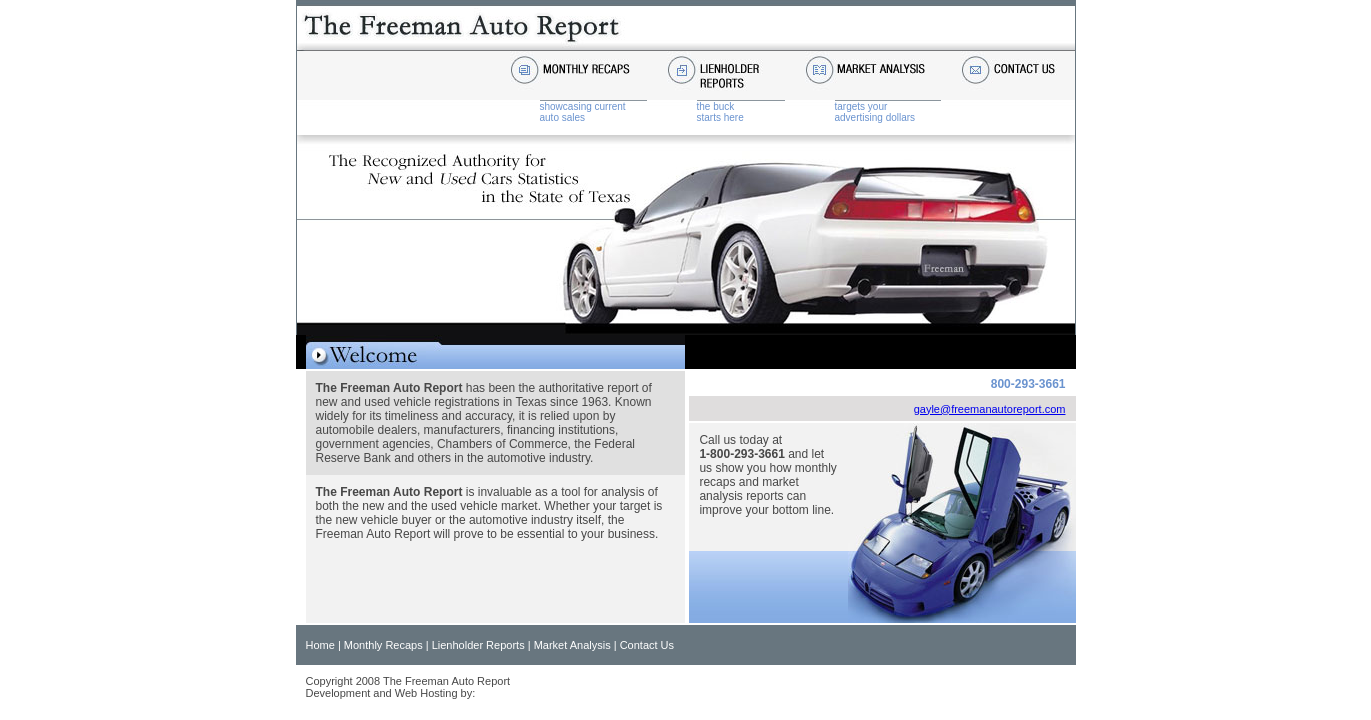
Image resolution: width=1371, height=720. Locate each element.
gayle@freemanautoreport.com (990, 409)
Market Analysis (572, 645)
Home (320, 645)
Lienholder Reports (478, 645)
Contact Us (647, 645)
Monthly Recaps (383, 645)
